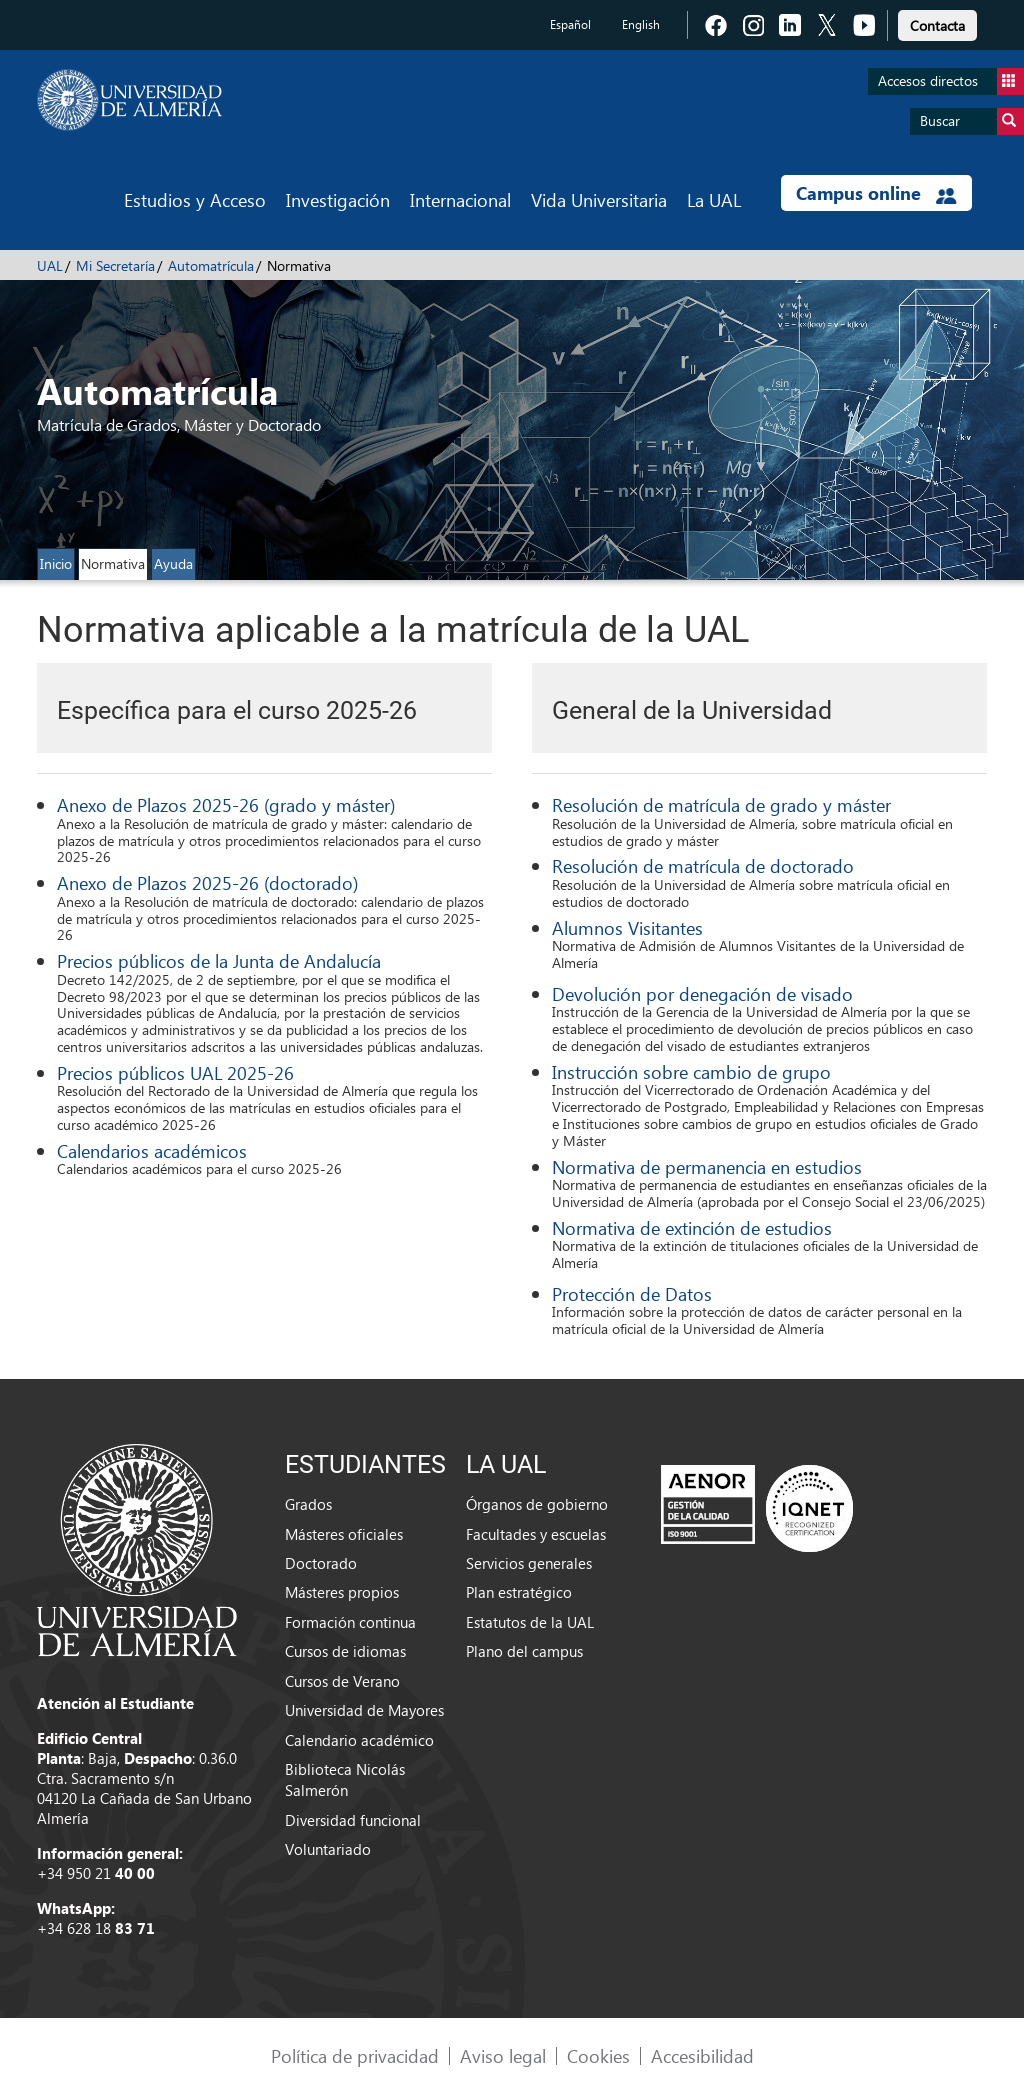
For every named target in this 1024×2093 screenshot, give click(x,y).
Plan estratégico (519, 1592)
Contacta (937, 25)
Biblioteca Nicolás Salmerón (345, 1779)
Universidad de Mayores (364, 1710)
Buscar (972, 121)
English (641, 24)
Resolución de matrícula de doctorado (703, 865)
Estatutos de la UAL (530, 1622)
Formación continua (350, 1622)
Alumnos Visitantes (627, 927)
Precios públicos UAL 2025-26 (175, 1072)
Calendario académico (359, 1740)
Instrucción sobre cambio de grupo (691, 1071)
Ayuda (173, 563)
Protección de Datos (632, 1293)
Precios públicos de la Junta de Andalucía (219, 960)
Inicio (56, 563)
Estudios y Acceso (195, 199)
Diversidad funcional (353, 1820)
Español (570, 24)
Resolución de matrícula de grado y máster (721, 804)
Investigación (338, 199)
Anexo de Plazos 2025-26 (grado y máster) (226, 804)
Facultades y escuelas (536, 1534)
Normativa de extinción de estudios (692, 1227)
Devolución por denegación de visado (702, 993)
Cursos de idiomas (345, 1651)
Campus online (876, 193)
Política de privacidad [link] (355, 2055)
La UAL (714, 199)
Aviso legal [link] (503, 2055)
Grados (308, 1504)
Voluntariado (328, 1849)
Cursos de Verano (342, 1681)
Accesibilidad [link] (702, 2055)
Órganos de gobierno (537, 1504)
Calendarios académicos (152, 1150)
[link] (937, 22)
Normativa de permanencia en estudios (707, 1166)
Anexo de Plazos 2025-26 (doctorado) (207, 882)
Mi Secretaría (115, 265)
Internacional (460, 199)
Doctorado (321, 1563)
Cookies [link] (598, 2055)
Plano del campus (524, 1651)
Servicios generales (529, 1563)
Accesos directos (951, 81)
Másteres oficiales (344, 1534)
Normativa (113, 563)
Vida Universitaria (599, 199)
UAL (50, 265)
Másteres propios (342, 1592)
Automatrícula (211, 265)
